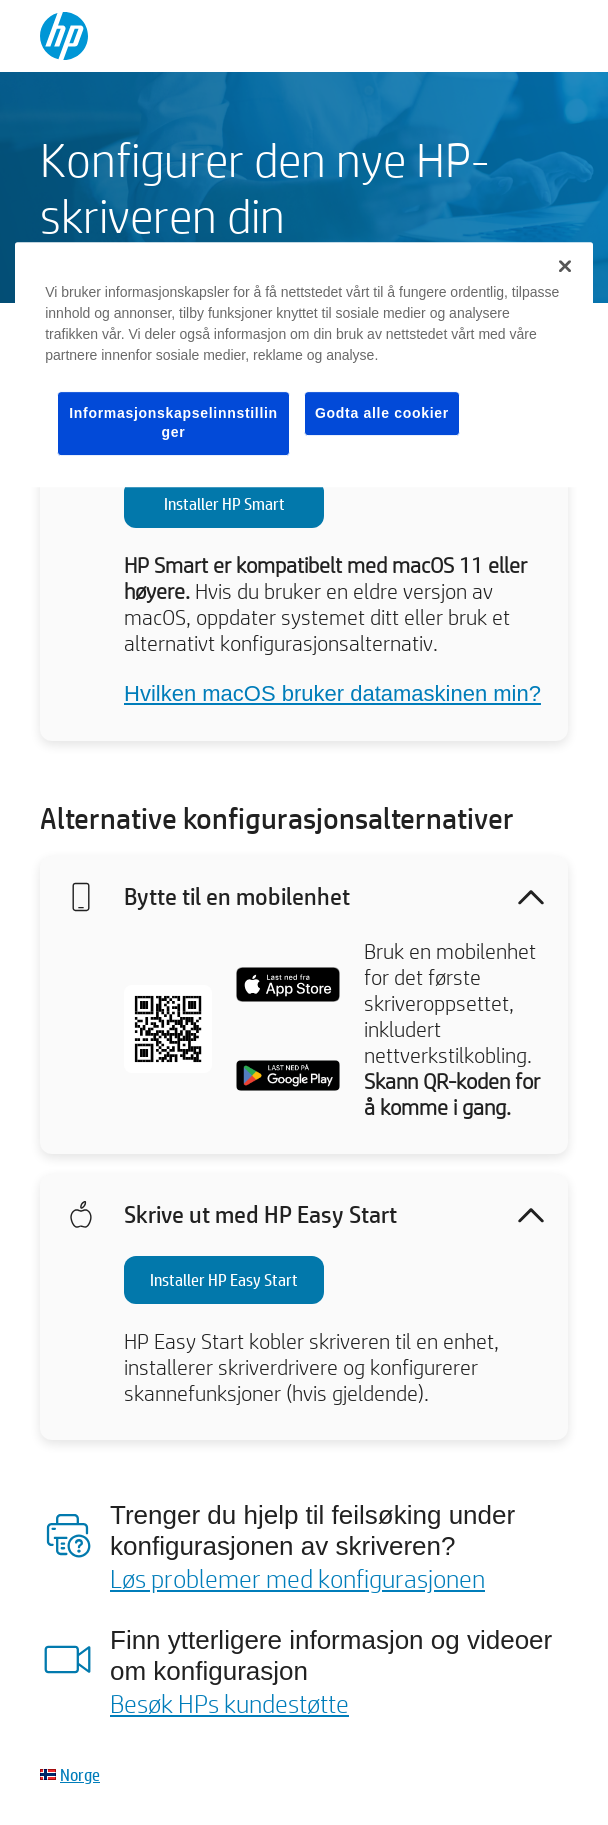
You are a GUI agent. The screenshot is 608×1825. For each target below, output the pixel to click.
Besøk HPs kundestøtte (229, 1703)
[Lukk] (565, 266)
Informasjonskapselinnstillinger (173, 423)
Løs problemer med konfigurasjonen (297, 1578)
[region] (304, 364)
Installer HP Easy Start (224, 1279)
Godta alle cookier (382, 413)
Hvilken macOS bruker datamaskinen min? (332, 693)
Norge (80, 1774)
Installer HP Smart (224, 503)
